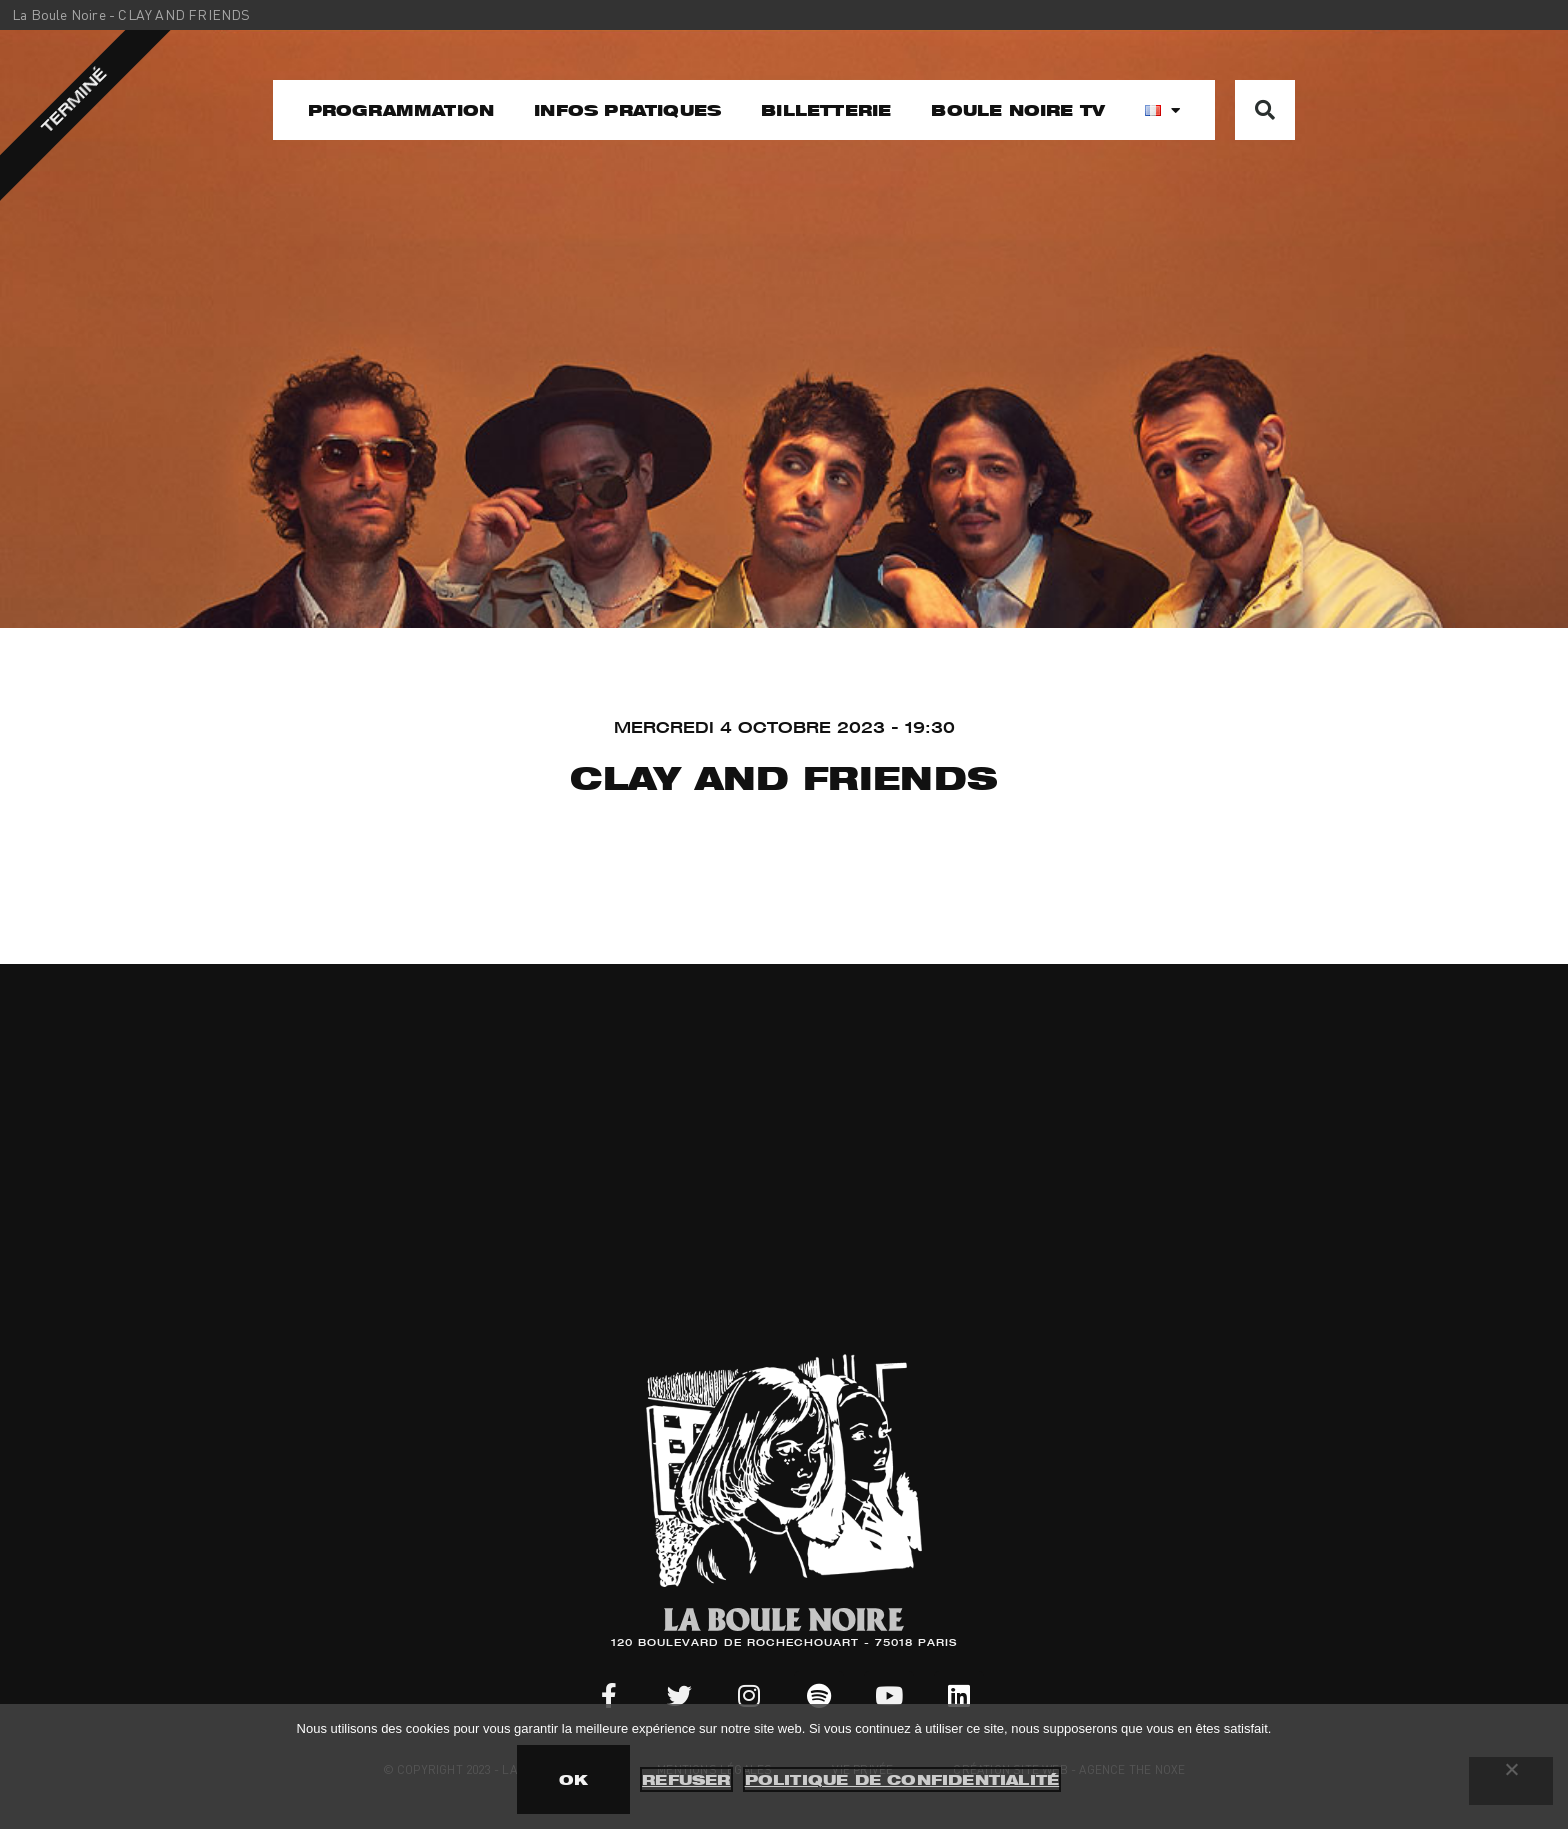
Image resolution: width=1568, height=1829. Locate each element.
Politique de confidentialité (902, 1779)
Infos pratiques (627, 110)
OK (573, 1779)
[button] (1265, 110)
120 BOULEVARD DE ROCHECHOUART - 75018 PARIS (784, 1644)
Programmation (401, 110)
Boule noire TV (1018, 110)
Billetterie (826, 110)
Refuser (686, 1779)
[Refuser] (1511, 1781)
